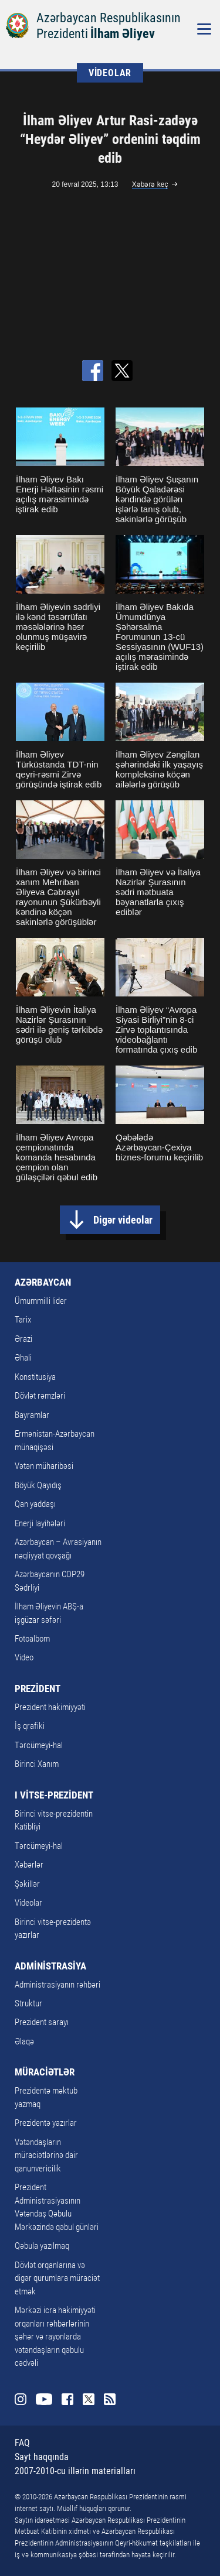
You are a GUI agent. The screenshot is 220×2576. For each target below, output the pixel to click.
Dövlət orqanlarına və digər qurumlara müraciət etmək (57, 2278)
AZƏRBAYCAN (43, 1282)
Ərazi (23, 1339)
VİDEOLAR (110, 72)
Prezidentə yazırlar (46, 2123)
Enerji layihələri (40, 1523)
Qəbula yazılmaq (42, 2246)
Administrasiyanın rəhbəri (57, 1984)
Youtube (44, 2399)
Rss (110, 2399)
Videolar (28, 1902)
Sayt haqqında (42, 2456)
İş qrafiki (30, 1726)
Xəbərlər (29, 1864)
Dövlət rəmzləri (40, 1395)
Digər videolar (123, 1220)
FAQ (22, 2442)
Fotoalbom (32, 1638)
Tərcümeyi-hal (39, 1745)
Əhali (23, 1357)
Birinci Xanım (37, 1764)
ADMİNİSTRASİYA (50, 1966)
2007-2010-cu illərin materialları (75, 2470)
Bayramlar (32, 1415)
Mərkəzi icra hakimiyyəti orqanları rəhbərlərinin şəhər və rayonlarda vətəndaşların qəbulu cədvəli (55, 2336)
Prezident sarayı (42, 2022)
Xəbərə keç (150, 184)
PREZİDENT (37, 1688)
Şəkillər (27, 1884)
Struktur (28, 2003)
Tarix (23, 1319)
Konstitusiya (35, 1377)
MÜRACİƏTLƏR (45, 2072)
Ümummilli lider (41, 1301)
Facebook (67, 2399)
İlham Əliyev (122, 33)
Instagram (20, 2399)
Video (24, 1657)
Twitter (88, 2399)
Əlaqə (24, 2041)
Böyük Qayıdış (38, 1485)
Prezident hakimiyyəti (50, 1707)
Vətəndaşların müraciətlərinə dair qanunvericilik (46, 2155)
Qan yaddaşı (35, 1504)
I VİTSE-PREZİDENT (54, 1795)
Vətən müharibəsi (44, 1466)
